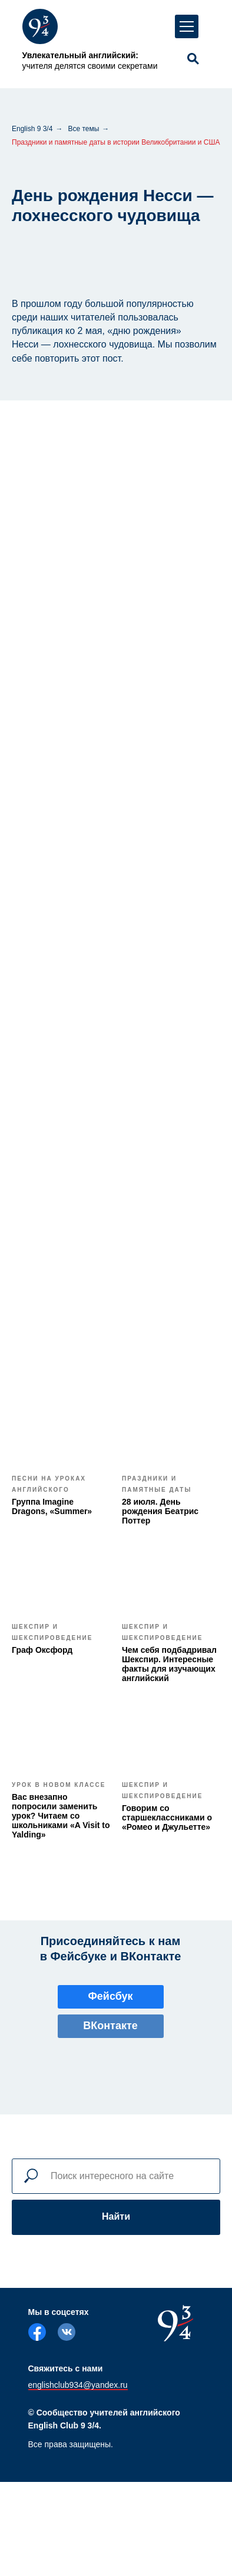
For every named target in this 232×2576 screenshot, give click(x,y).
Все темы (83, 129)
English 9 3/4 (32, 129)
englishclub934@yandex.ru (78, 2385)
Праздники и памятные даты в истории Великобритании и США (116, 142)
